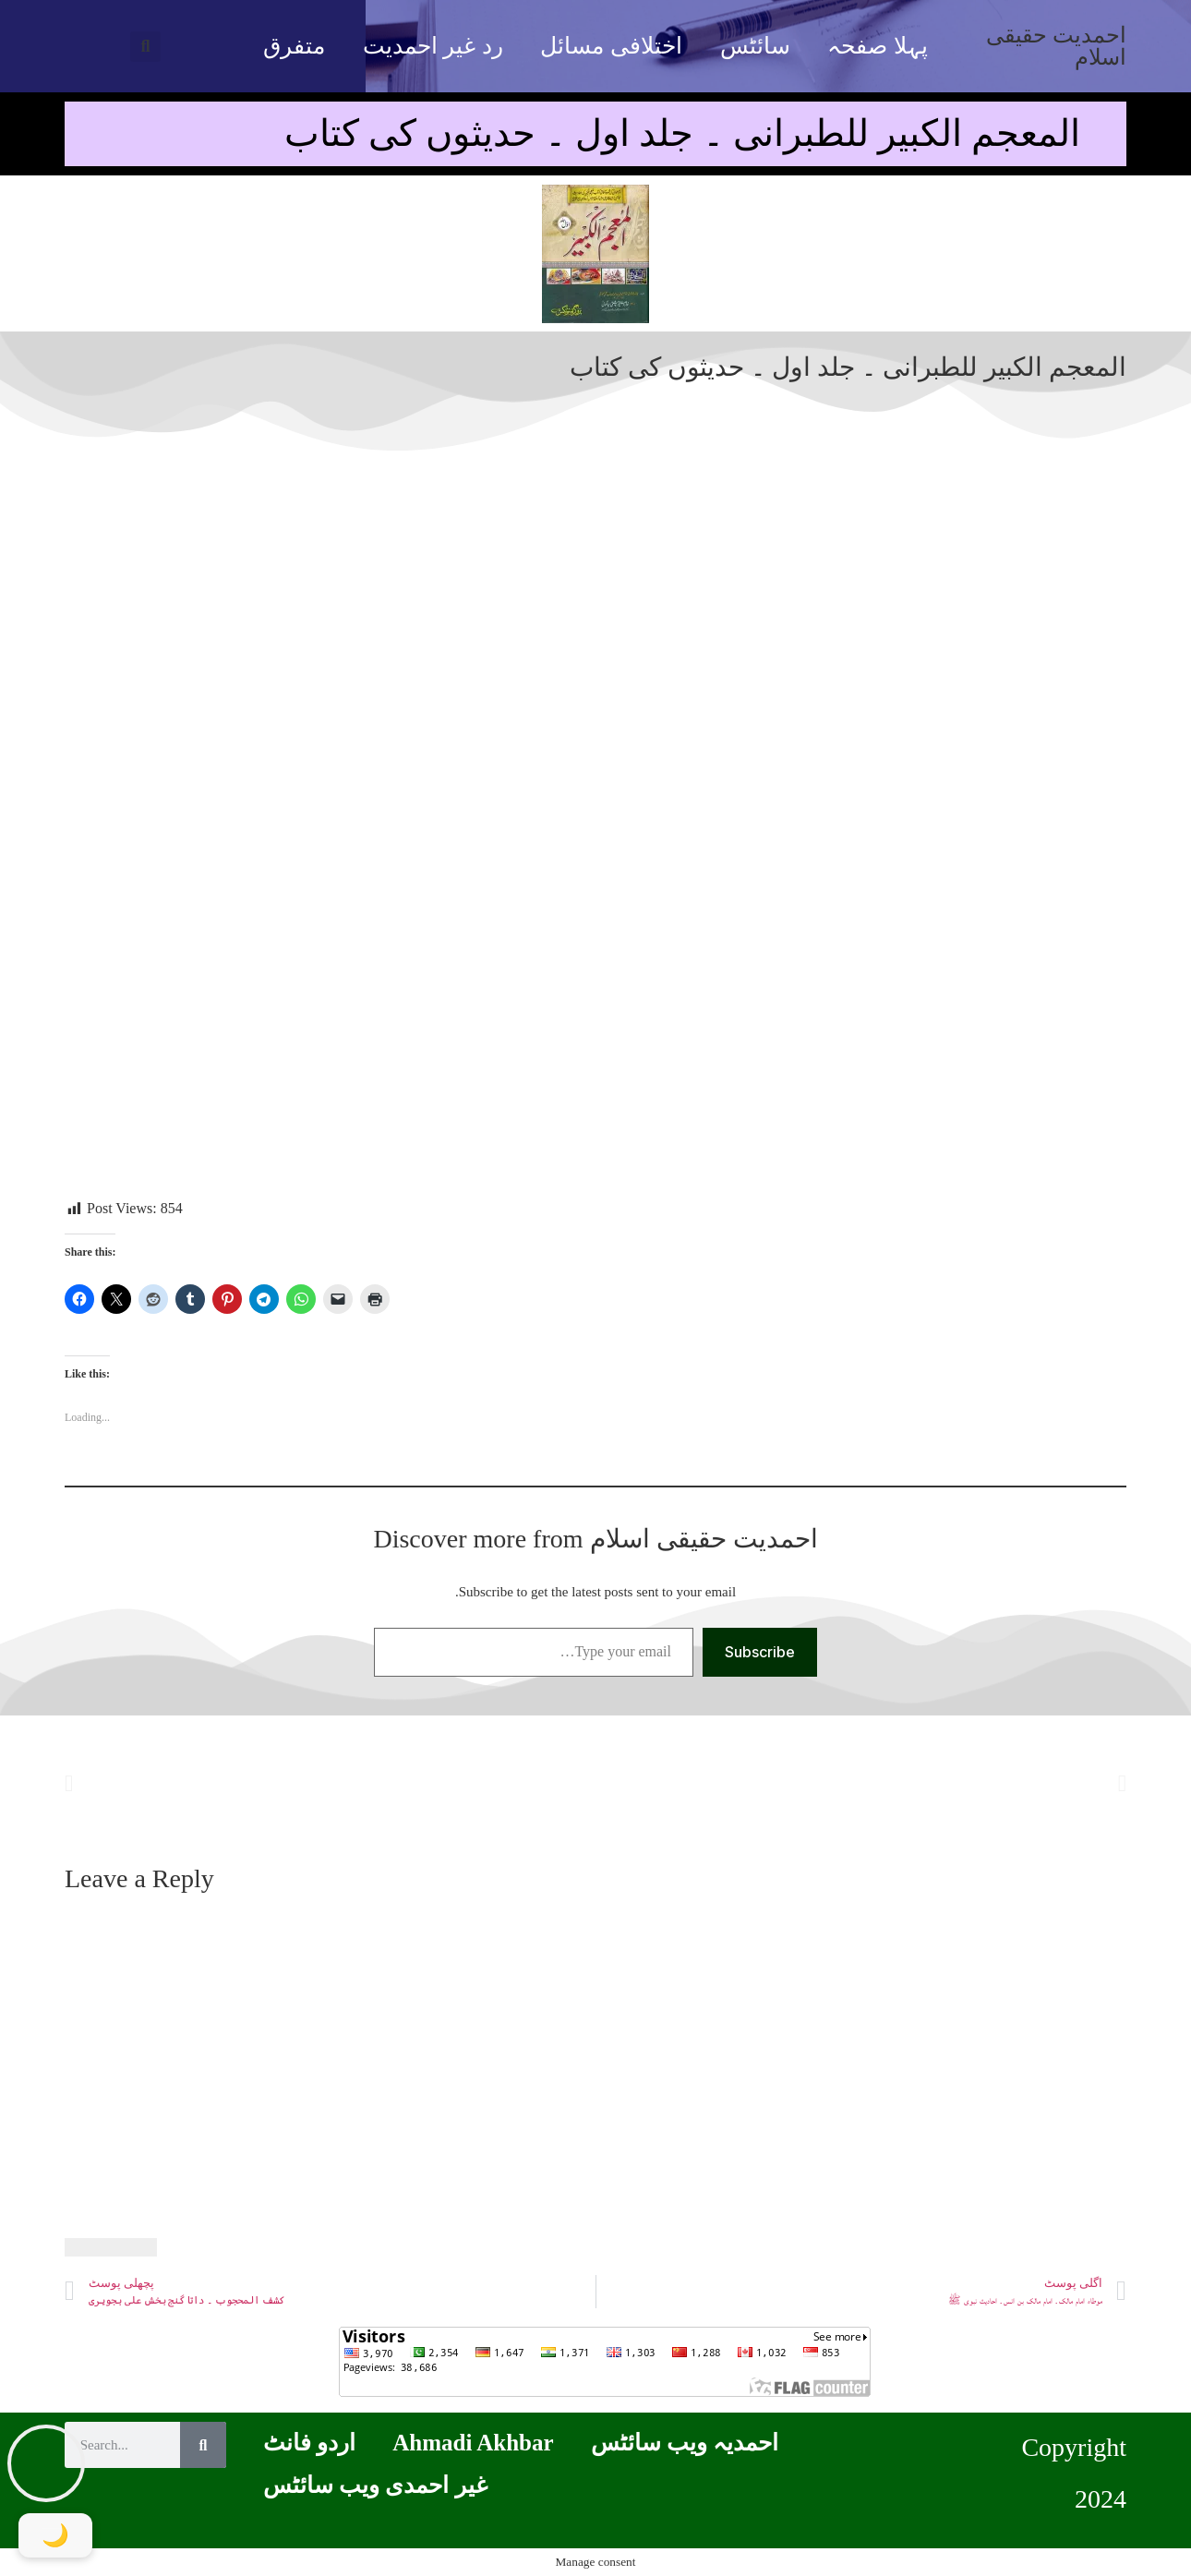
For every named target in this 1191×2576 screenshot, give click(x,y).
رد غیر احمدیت (433, 45)
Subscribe (760, 1652)
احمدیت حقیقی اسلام (1056, 46)
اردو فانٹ (309, 2442)
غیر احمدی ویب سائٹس (375, 2485)
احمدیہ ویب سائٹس (685, 2442)
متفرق (294, 45)
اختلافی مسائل (610, 45)
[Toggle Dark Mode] (55, 2535)
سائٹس (755, 45)
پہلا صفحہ (877, 45)
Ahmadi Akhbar (472, 2442)
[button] (145, 46)
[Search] (203, 2445)
